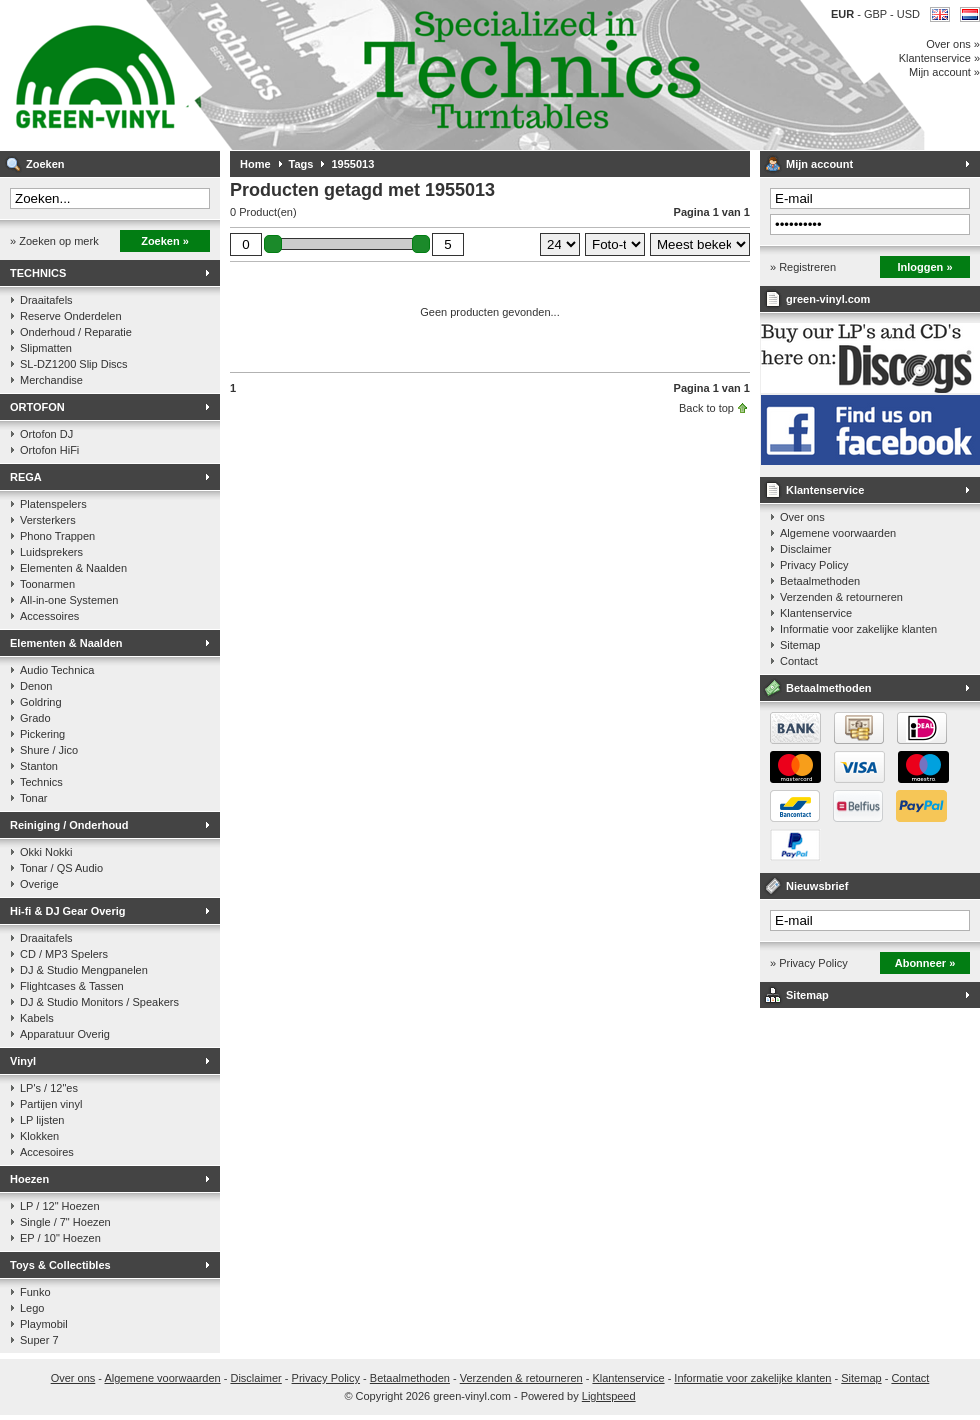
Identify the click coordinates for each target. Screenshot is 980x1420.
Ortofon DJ (46, 434)
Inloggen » (925, 267)
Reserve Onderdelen (71, 316)
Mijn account (819, 164)
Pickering (42, 734)
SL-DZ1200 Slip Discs (74, 364)
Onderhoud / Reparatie (76, 332)
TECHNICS (38, 273)
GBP (877, 14)
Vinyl (23, 1061)
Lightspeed (609, 1396)
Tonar (34, 798)
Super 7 (39, 1340)
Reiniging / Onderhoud (69, 825)
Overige (39, 884)
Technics (41, 782)
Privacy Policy (814, 565)
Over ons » (953, 44)
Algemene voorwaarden (838, 533)
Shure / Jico (49, 750)
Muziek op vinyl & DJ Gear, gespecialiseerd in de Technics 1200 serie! (265, 75)
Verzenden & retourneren (841, 597)
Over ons (802, 517)
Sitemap (800, 645)
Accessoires (49, 616)
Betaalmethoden (820, 581)
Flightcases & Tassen (72, 986)
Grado (35, 718)
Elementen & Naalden (73, 568)
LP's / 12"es (49, 1088)
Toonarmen (47, 584)
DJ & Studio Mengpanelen (84, 970)
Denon (36, 686)
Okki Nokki (46, 852)
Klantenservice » (939, 58)
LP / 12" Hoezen (60, 1206)
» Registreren (803, 267)
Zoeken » (165, 241)
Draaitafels (46, 300)
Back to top (706, 408)
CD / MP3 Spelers (64, 954)
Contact (799, 661)
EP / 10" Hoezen (60, 1238)
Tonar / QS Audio (61, 868)
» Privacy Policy (809, 963)
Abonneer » (925, 963)
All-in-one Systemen (69, 600)
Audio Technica (57, 670)
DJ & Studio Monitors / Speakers (99, 1002)
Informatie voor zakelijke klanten (858, 629)
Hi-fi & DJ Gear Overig (68, 911)
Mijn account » (944, 72)
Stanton (39, 766)
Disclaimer (805, 549)
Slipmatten (46, 348)
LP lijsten (42, 1120)
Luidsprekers (51, 552)
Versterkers (48, 520)
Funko (35, 1292)
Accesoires (47, 1152)
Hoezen (29, 1179)
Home (255, 164)
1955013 (352, 164)
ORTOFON (37, 407)
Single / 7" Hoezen (65, 1222)
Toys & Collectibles (60, 1265)
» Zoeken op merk (54, 241)
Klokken (39, 1136)
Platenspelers (53, 504)
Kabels (37, 1018)
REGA (26, 477)
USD (908, 14)
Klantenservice (825, 490)
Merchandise (51, 380)
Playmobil (44, 1324)
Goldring (41, 702)
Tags (301, 164)
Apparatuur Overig (65, 1034)
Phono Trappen (57, 536)
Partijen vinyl (51, 1104)
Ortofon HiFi (49, 450)
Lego (32, 1308)
